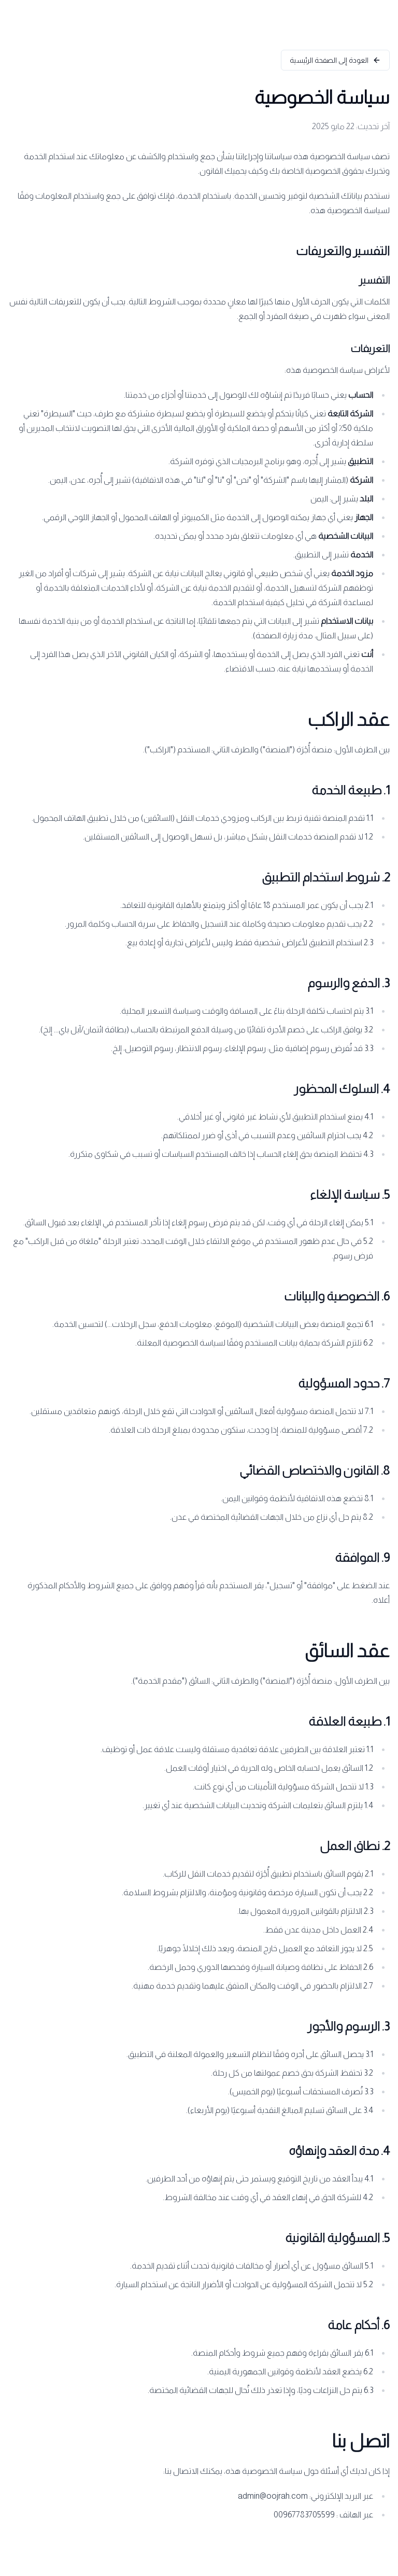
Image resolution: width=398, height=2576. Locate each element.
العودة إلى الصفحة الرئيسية (335, 60)
